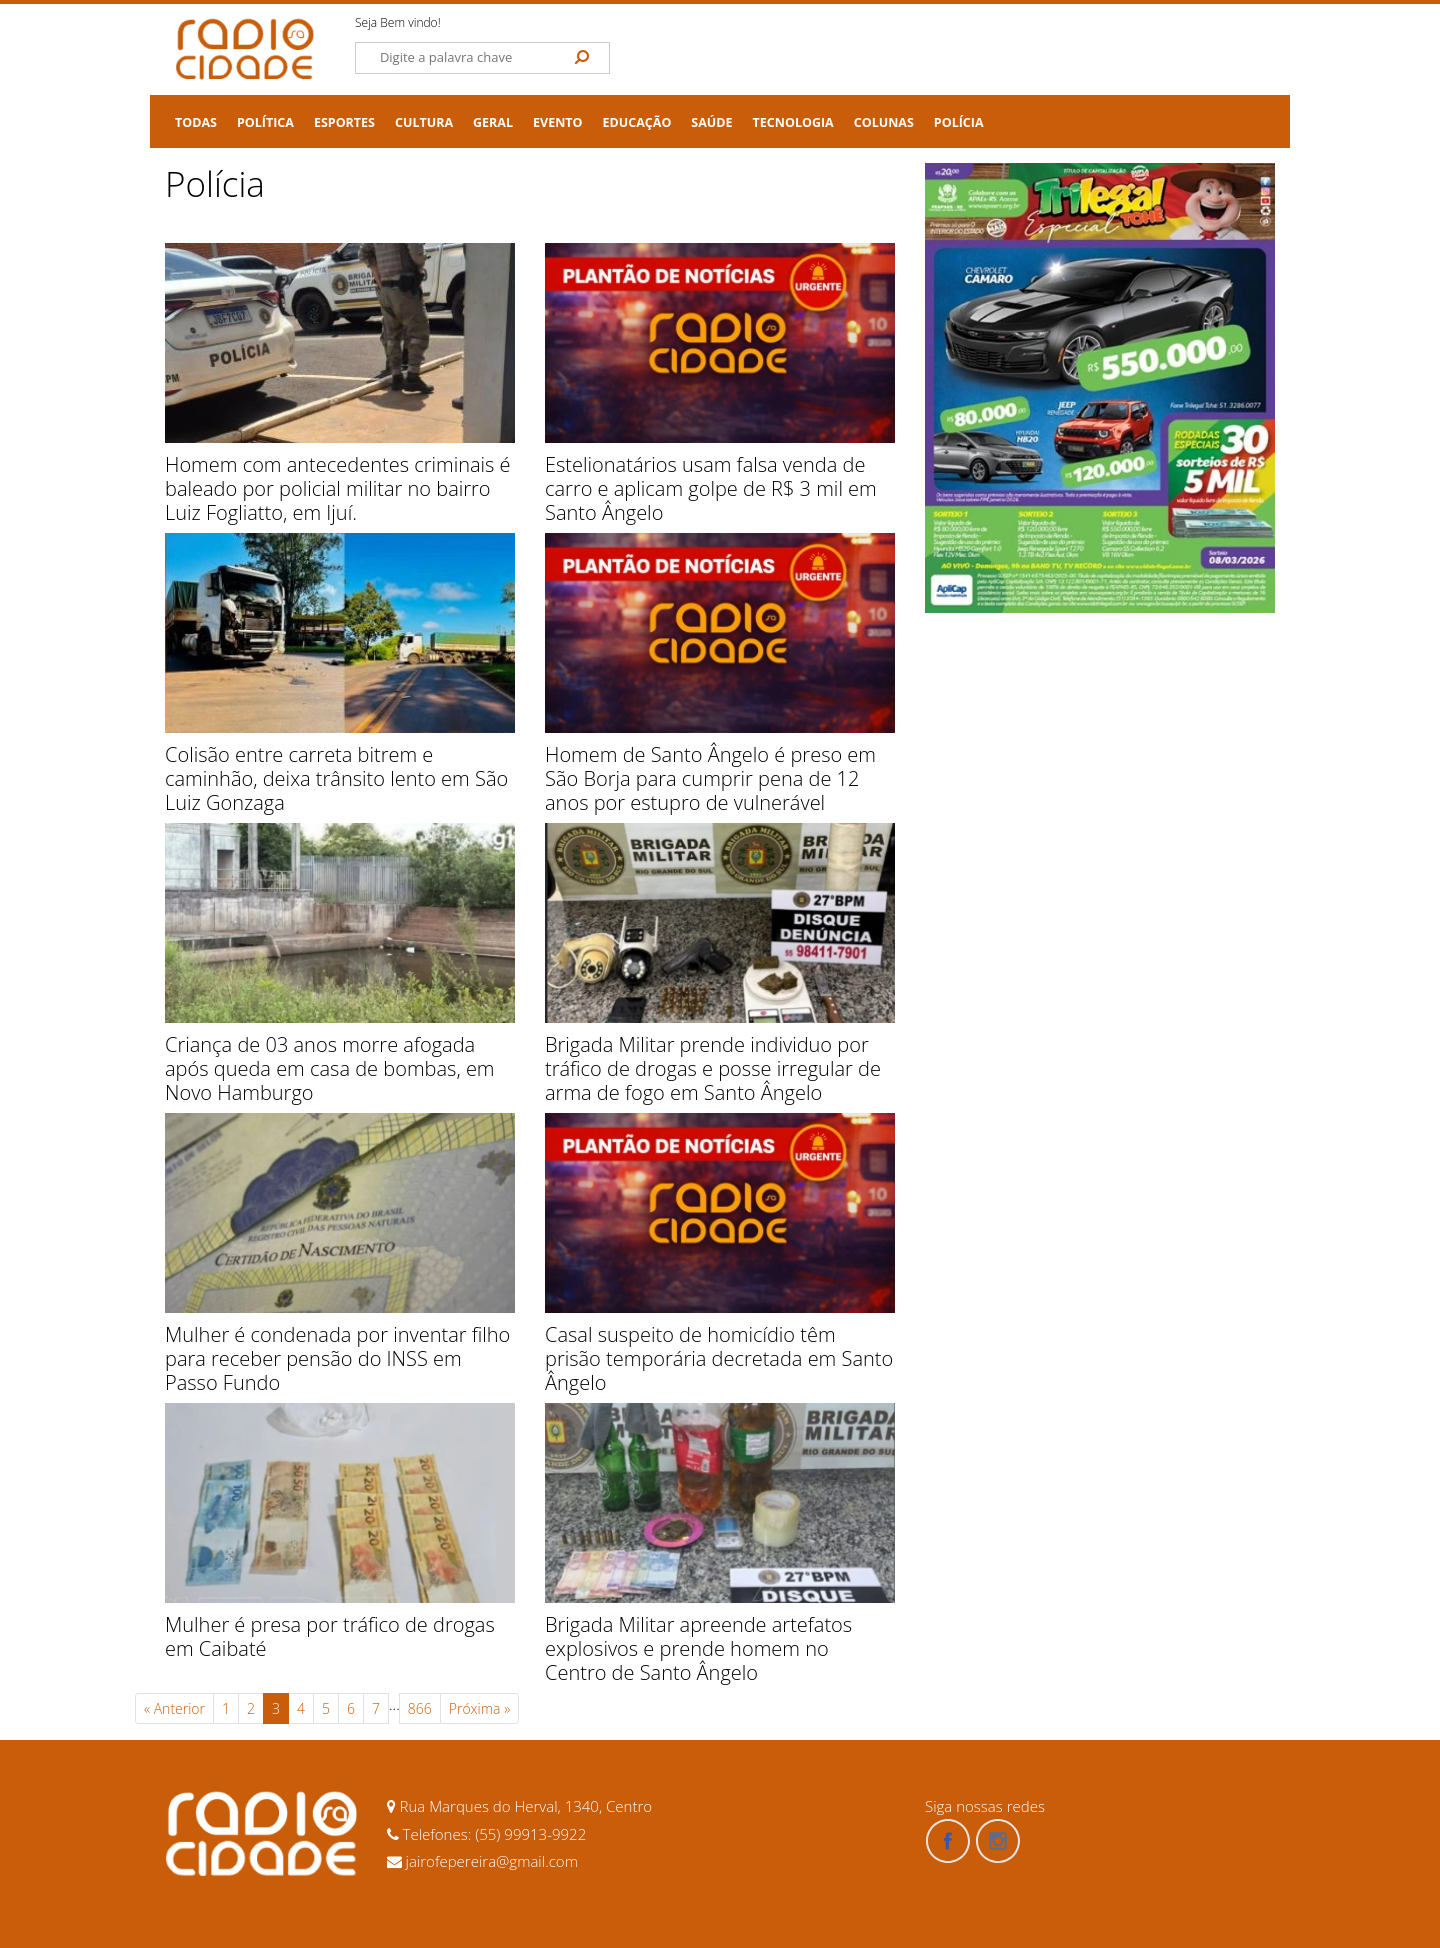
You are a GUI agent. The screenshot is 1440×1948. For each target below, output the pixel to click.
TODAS (196, 122)
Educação (637, 122)
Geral (493, 122)
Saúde (711, 122)
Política (265, 122)
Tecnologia (793, 122)
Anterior (174, 1708)
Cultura (424, 122)
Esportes (344, 122)
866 (420, 1708)
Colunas (884, 122)
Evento (557, 122)
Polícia (959, 122)
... (394, 1704)
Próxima (479, 1708)
